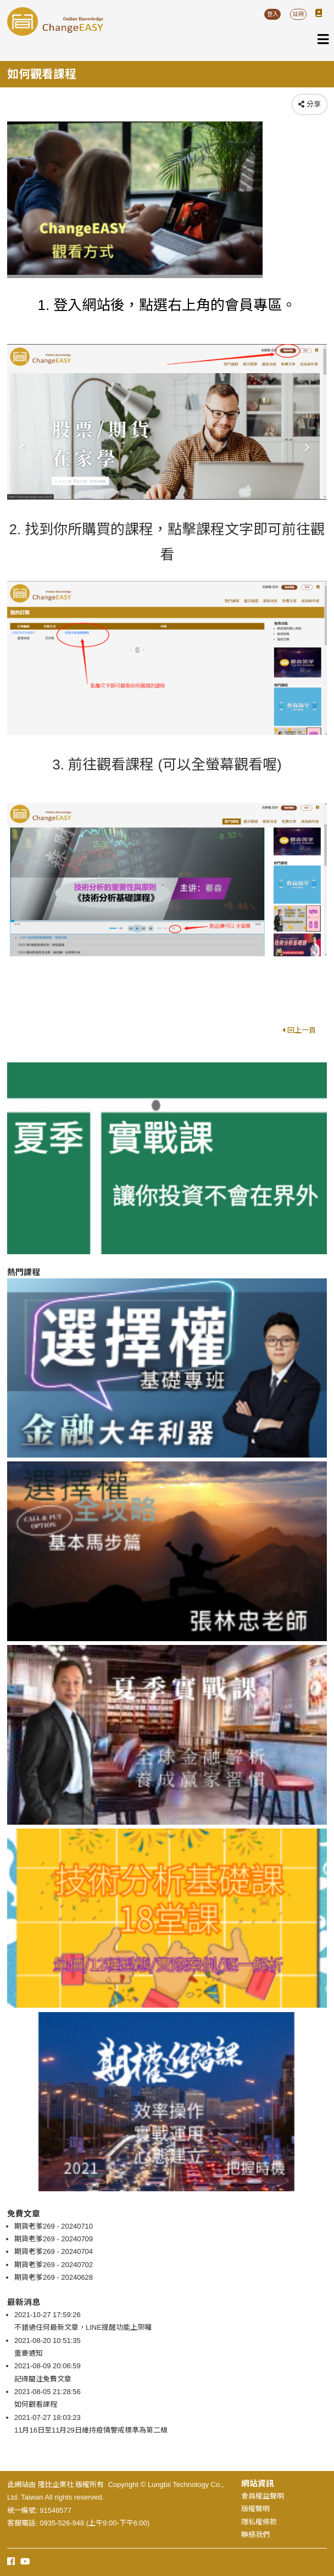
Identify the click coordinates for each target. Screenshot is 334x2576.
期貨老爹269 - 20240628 (53, 2277)
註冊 (298, 14)
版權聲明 (255, 2509)
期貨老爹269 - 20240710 (53, 2226)
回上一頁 (299, 1030)
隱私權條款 (259, 2522)
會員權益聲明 (262, 2496)
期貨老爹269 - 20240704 (53, 2251)
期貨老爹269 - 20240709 (53, 2239)
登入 (272, 14)
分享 (309, 104)
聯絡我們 (255, 2534)
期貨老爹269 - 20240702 (53, 2265)
